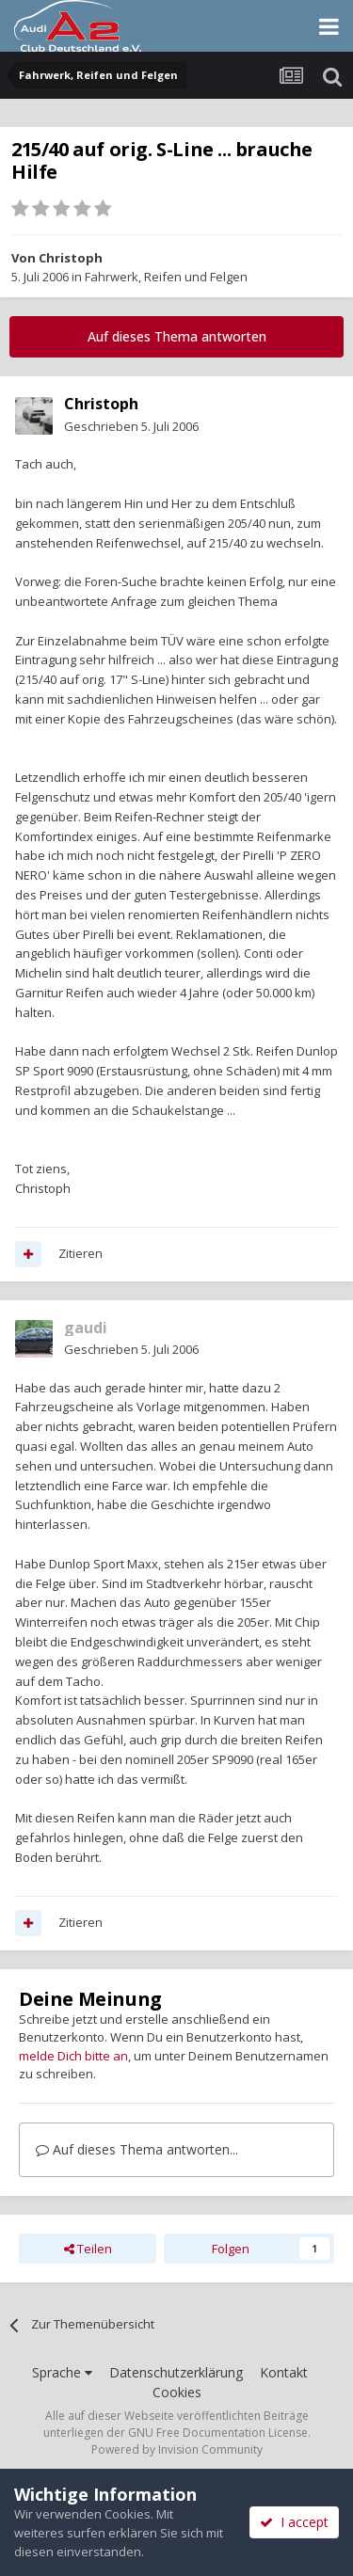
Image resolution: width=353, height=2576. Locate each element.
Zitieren (80, 1253)
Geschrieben (131, 426)
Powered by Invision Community (177, 2449)
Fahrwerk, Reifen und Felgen (166, 276)
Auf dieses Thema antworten (177, 336)
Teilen (88, 2248)
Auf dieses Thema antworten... (137, 2149)
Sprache (62, 2372)
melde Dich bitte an (73, 2055)
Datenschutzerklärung (176, 2372)
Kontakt (284, 2372)
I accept (294, 2522)
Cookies (176, 2392)
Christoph (71, 257)
